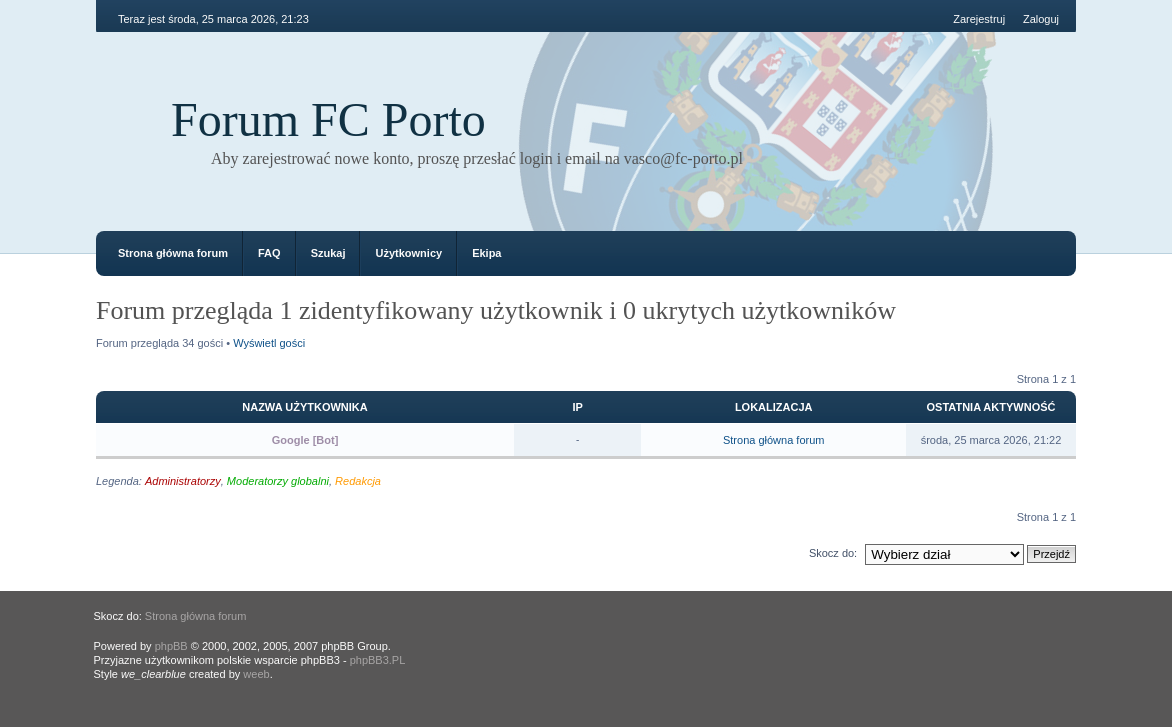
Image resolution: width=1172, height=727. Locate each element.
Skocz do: (833, 553)
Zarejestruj (979, 19)
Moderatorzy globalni (278, 481)
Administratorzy (183, 481)
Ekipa (486, 253)
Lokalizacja (774, 407)
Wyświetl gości (269, 343)
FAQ (269, 253)
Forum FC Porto (328, 119)
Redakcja (358, 481)
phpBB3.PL (378, 660)
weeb (256, 674)
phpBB (171, 646)
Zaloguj (1041, 19)
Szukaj (328, 253)
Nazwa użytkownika (304, 407)
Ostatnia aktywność (991, 407)
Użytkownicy (408, 253)
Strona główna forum (173, 253)
